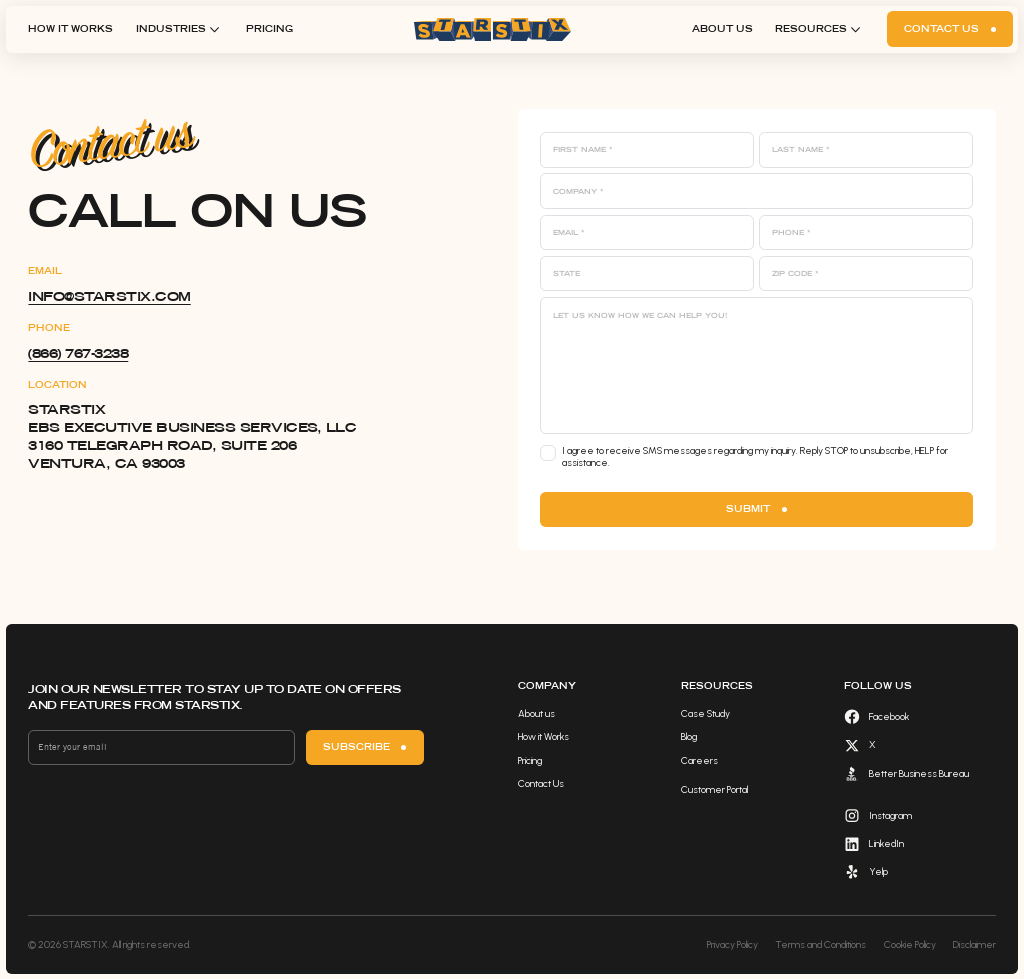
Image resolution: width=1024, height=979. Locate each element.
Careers (699, 760)
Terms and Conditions (820, 944)
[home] (492, 29)
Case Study (705, 713)
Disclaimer (974, 944)
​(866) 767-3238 (78, 353)
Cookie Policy (910, 944)
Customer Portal (714, 789)
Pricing (269, 28)
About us (722, 28)
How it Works (70, 28)
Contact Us (541, 783)
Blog (689, 736)
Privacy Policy (732, 944)
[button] (179, 29)
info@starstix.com (109, 296)
